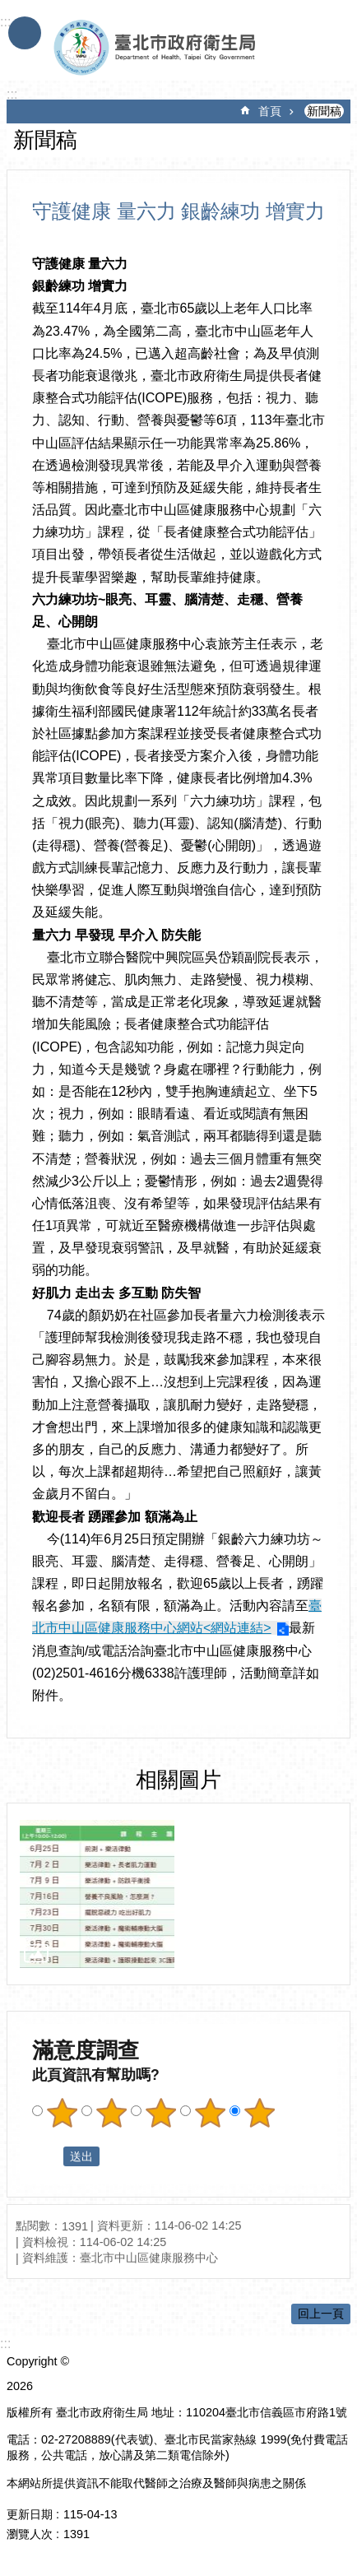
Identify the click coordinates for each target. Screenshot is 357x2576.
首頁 (269, 111)
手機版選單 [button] (24, 32)
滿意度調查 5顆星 (259, 2112)
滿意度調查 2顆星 (111, 2112)
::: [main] (12, 94)
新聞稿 (324, 111)
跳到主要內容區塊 (8, 8)
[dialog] (97, 1894)
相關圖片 (178, 1779)
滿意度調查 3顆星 (160, 2112)
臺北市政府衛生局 (159, 48)
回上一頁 (321, 2313)
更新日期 (30, 2514)
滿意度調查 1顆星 (61, 2112)
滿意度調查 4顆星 (209, 2112)
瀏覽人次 (30, 2534)
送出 (47, 2156)
